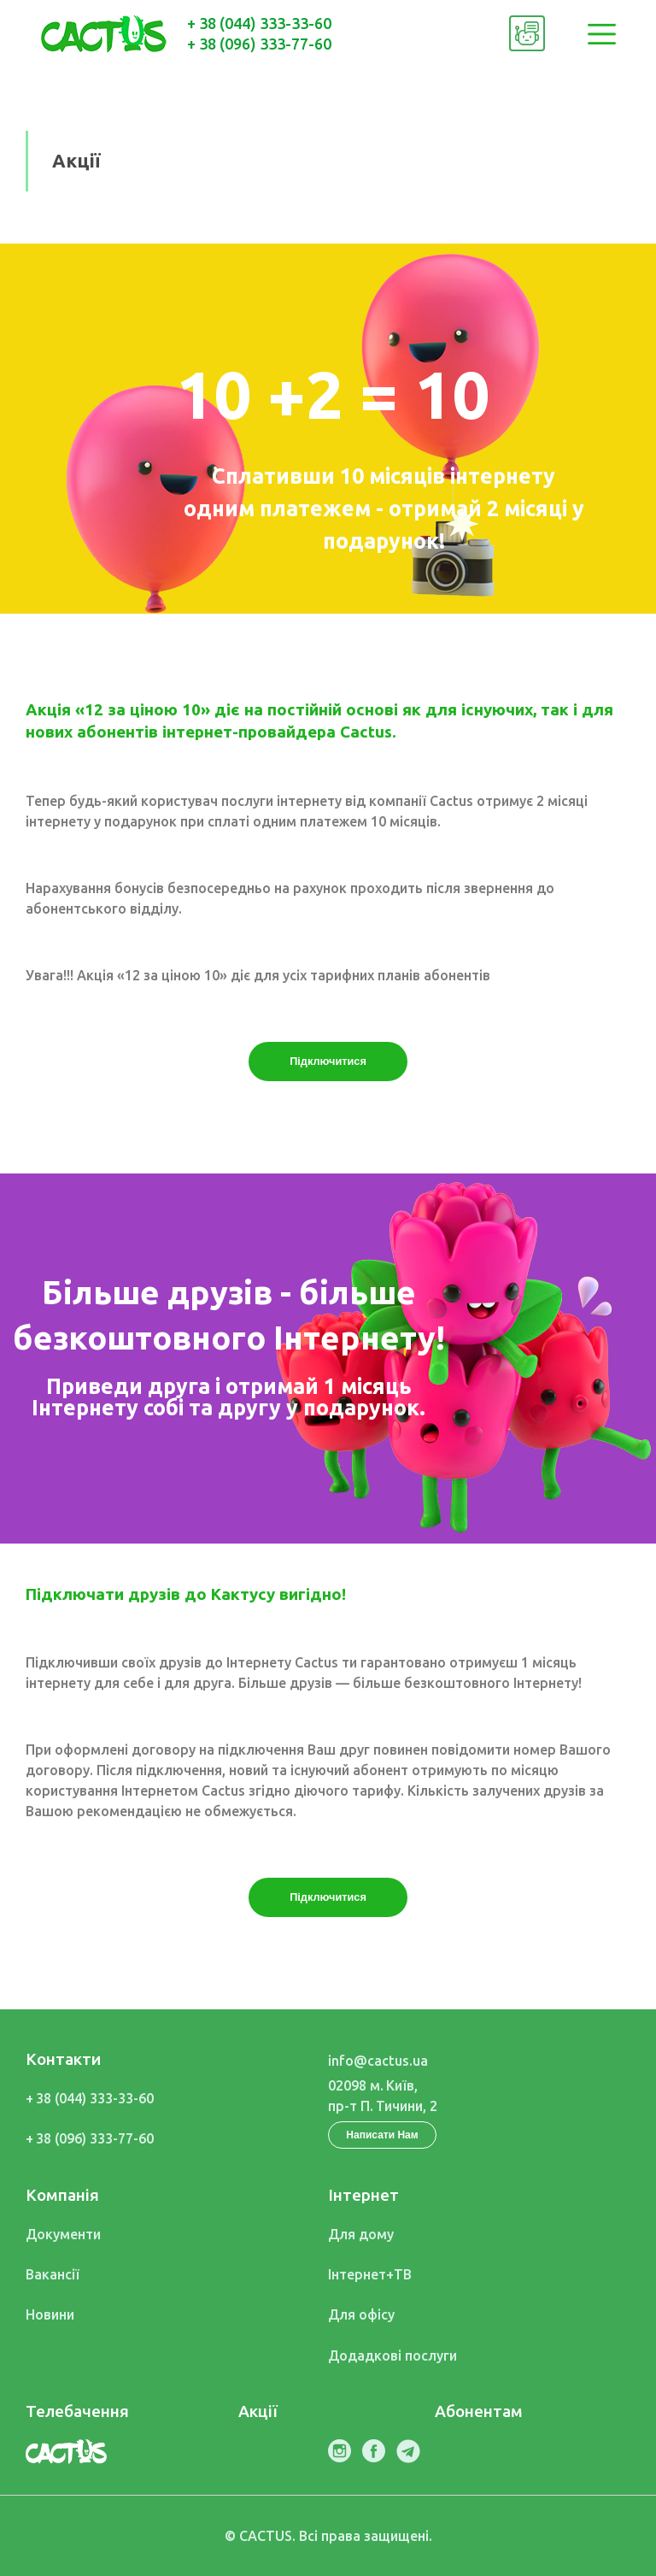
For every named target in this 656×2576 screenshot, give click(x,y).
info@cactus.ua (378, 2060)
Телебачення (77, 2411)
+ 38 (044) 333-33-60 (259, 23)
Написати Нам (382, 2135)
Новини (50, 2314)
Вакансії (52, 2274)
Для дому (361, 2234)
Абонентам (479, 2411)
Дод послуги (392, 2355)
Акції (258, 2411)
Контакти (63, 2059)
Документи (63, 2234)
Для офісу (361, 2314)
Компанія (62, 2195)
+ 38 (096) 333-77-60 (259, 43)
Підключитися (328, 1061)
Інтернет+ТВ (370, 2274)
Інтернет (363, 2195)
